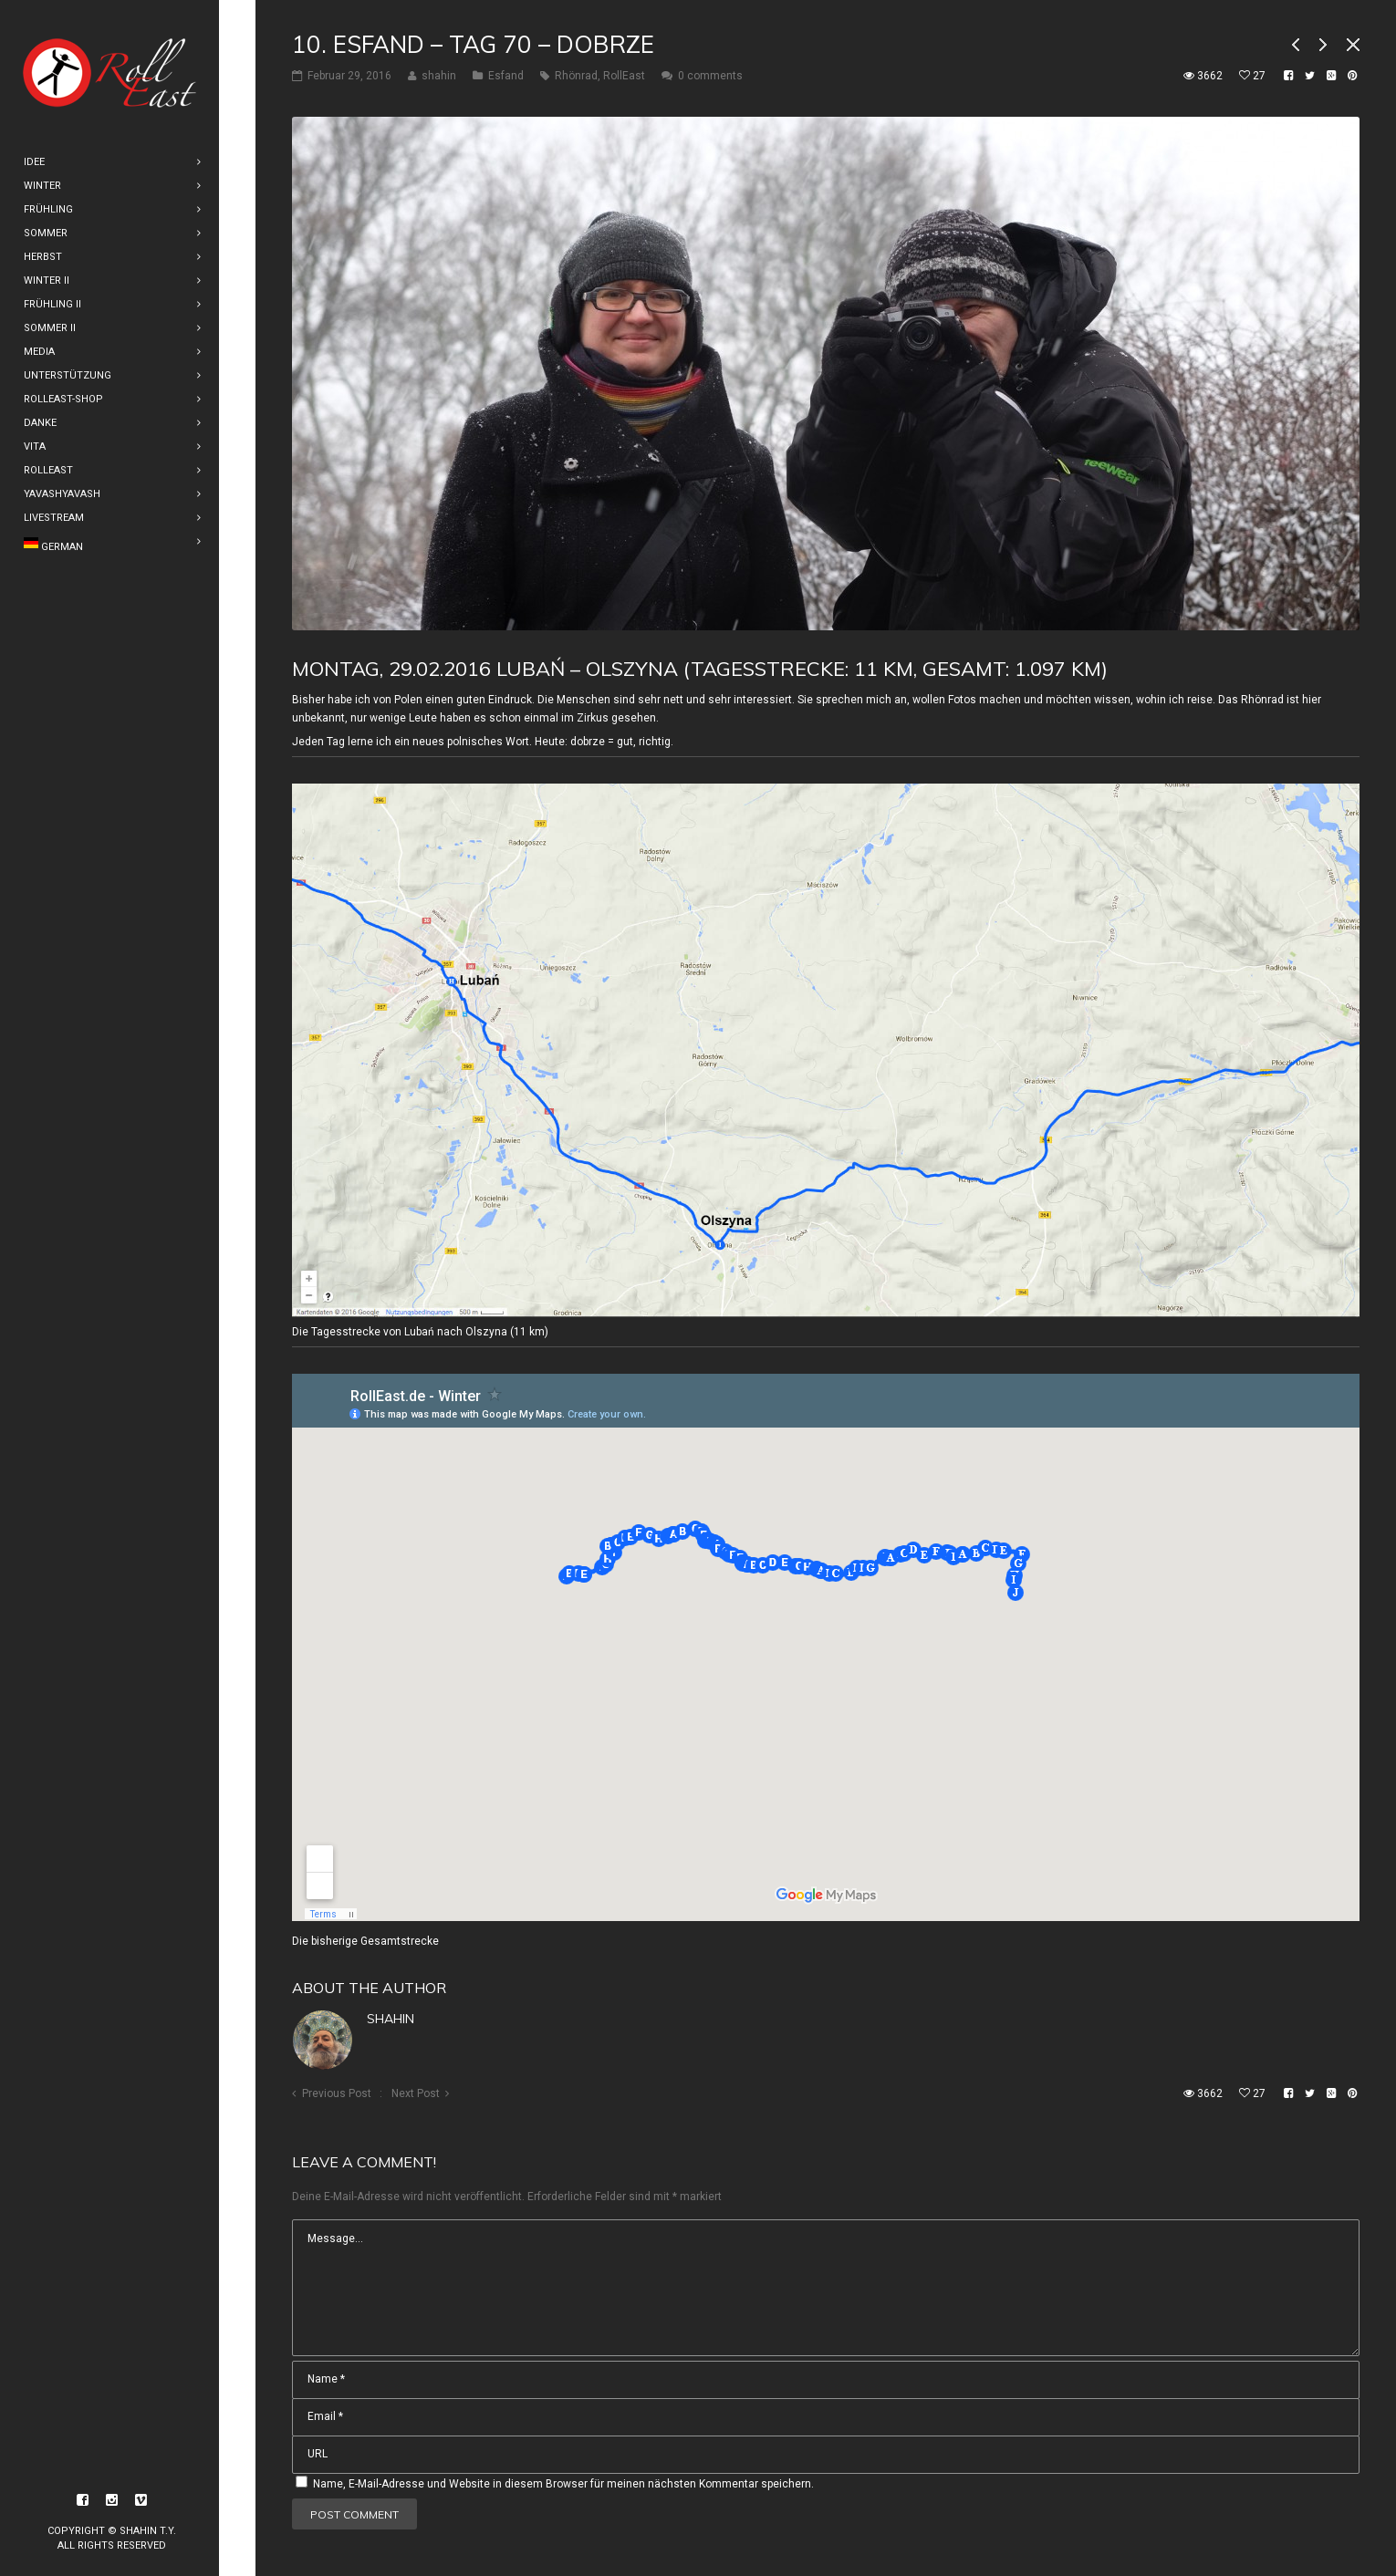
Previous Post (336, 2093)
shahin (390, 2018)
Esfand (506, 75)
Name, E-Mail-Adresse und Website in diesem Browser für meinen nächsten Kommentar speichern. (563, 2483)
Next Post (415, 2093)
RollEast (624, 75)
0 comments (710, 75)
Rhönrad (576, 75)
